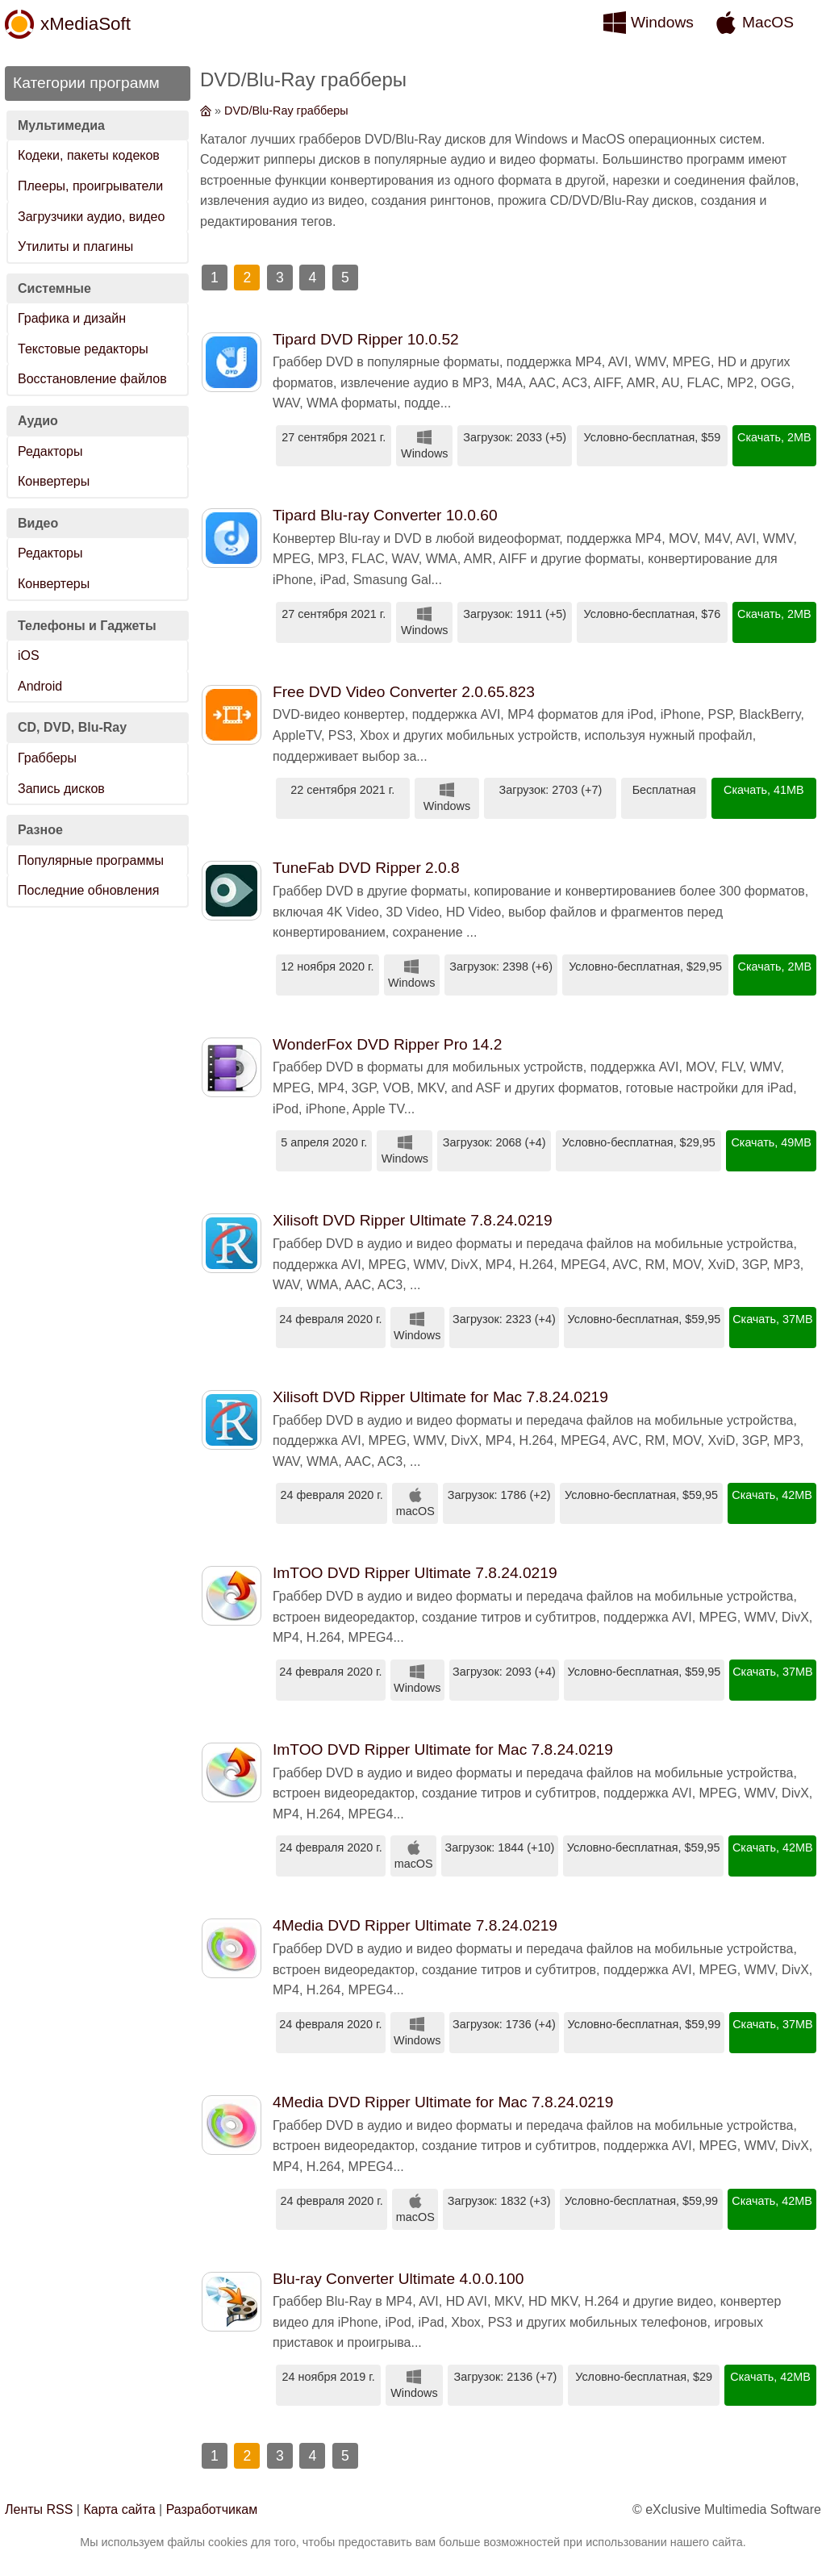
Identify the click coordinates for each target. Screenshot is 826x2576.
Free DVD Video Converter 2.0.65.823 (404, 691)
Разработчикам (212, 2509)
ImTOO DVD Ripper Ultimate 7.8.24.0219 (415, 1572)
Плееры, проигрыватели (90, 186)
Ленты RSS (39, 2509)
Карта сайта (119, 2509)
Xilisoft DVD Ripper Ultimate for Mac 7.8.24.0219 (440, 1396)
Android (40, 686)
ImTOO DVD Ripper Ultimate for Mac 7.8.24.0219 (443, 1749)
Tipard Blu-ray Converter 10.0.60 (385, 515)
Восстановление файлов (92, 379)
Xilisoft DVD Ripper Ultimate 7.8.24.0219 (413, 1220)
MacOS (768, 22)
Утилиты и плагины (75, 246)
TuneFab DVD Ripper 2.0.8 (366, 867)
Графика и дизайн (72, 318)
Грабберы (47, 758)
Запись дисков (61, 788)
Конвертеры (54, 481)
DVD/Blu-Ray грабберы (286, 110)
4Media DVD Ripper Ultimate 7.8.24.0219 (415, 1925)
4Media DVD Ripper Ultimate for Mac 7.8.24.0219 (443, 2102)
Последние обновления (88, 890)
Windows (662, 22)
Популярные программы (91, 860)
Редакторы (50, 451)
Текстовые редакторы (83, 349)
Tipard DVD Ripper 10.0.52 (366, 339)
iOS (29, 655)
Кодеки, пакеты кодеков (89, 155)
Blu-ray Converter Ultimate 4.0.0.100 (398, 2278)
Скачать (759, 437)
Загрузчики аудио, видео (91, 216)
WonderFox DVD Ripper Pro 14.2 (387, 1044)
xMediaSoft (85, 24)
